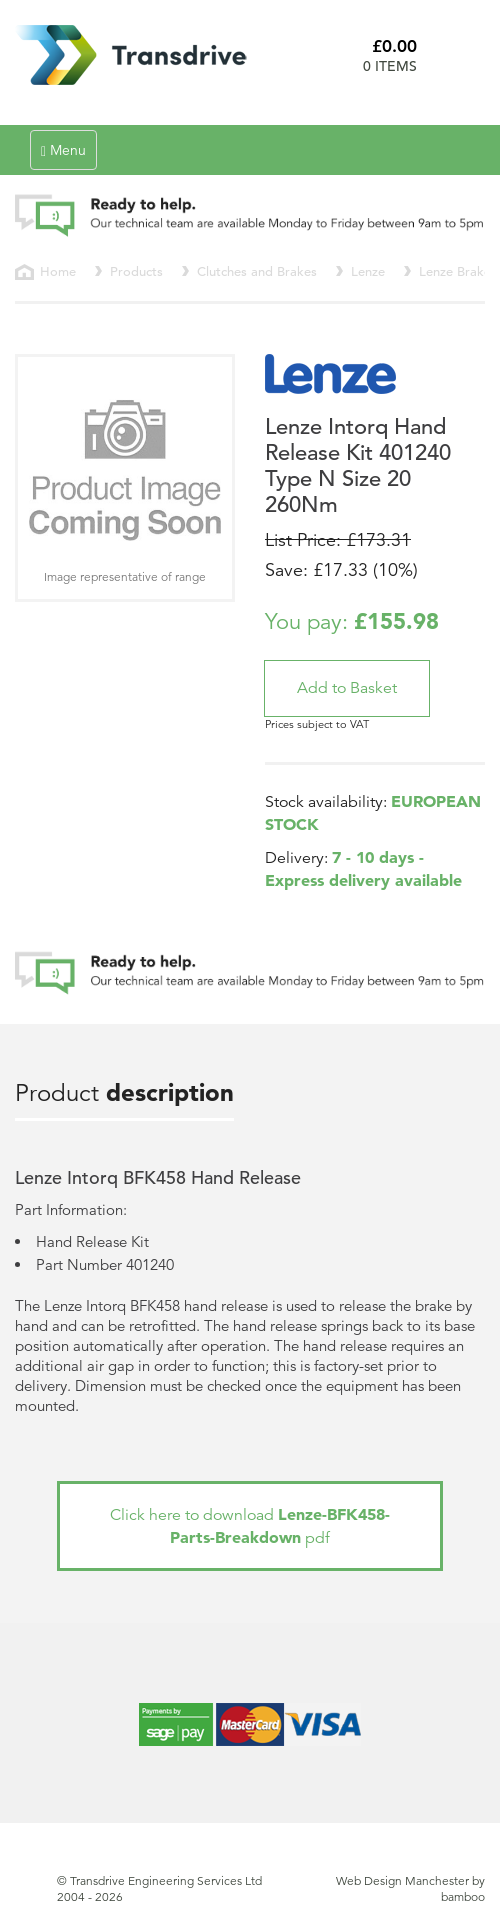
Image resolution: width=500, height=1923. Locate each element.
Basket (458, 55)
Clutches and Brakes (257, 271)
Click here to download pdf (250, 1526)
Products (136, 271)
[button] (347, 688)
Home (58, 271)
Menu (68, 154)
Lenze (368, 271)
